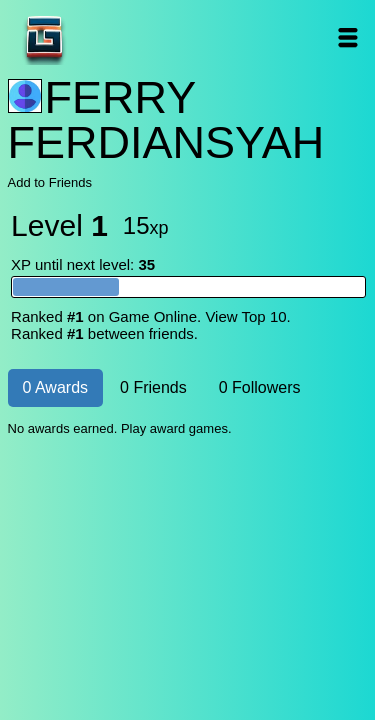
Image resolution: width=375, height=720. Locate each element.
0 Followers (260, 387)
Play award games (174, 428)
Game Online (107, 37)
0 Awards (56, 387)
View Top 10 (245, 316)
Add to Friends (50, 182)
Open (348, 37)
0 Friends (153, 387)
